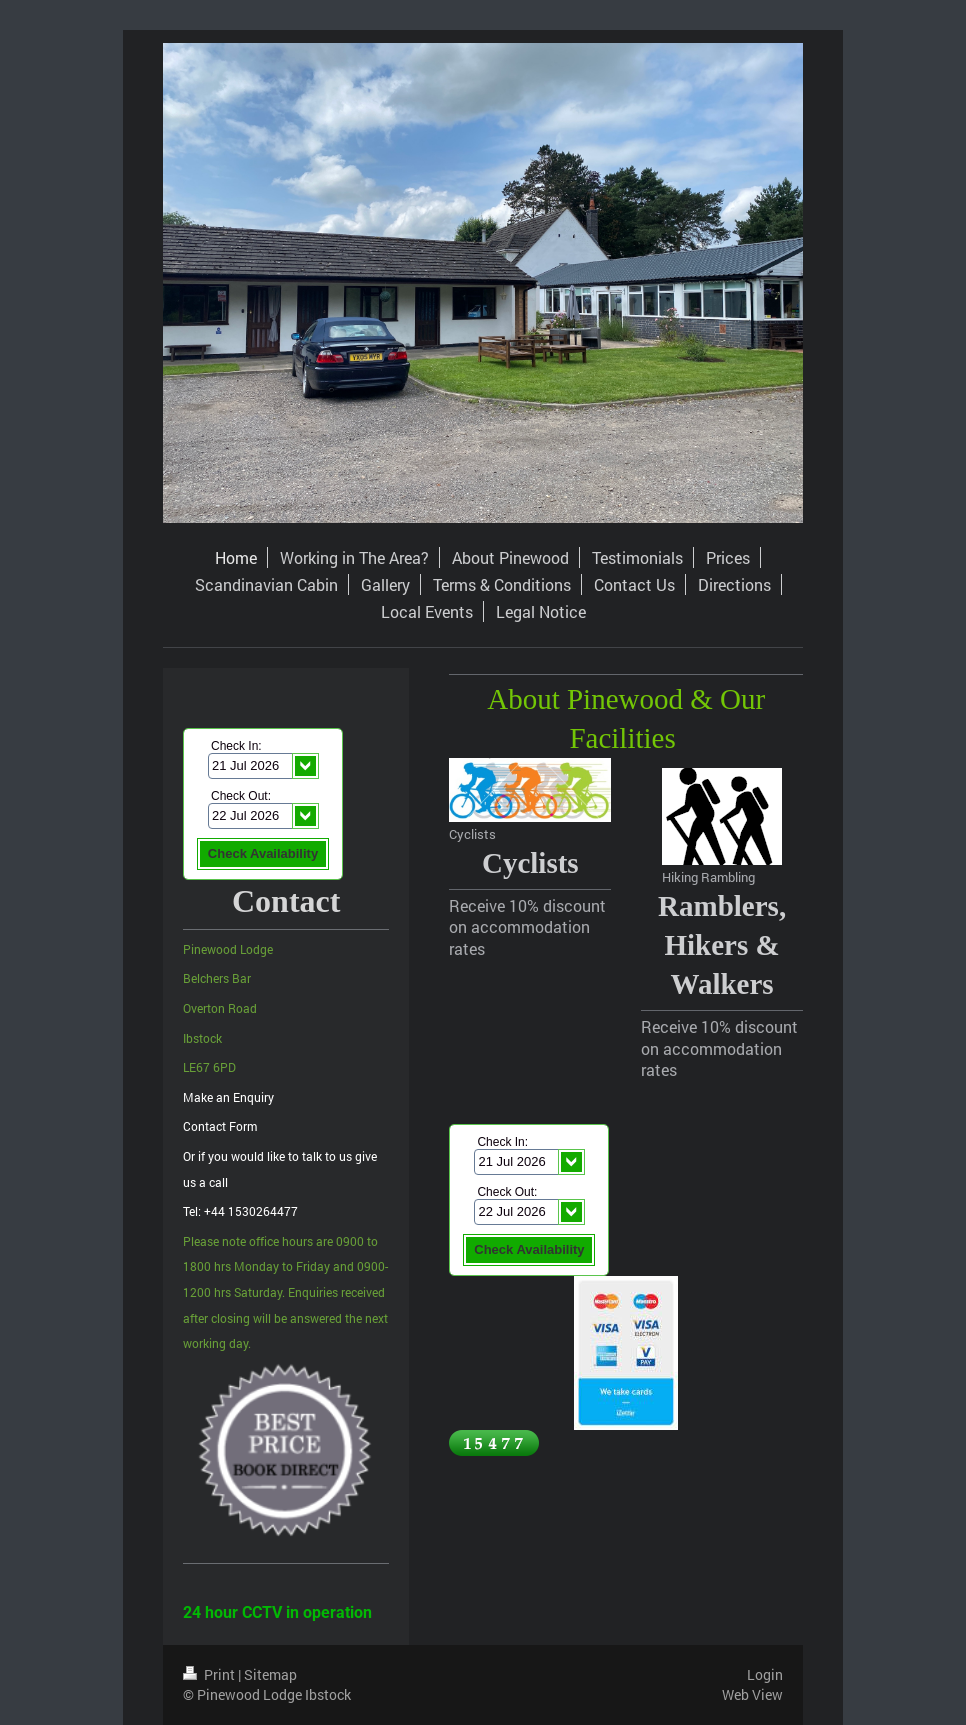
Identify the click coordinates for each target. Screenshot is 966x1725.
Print (210, 1674)
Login (765, 1674)
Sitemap (270, 1674)
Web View (752, 1694)
